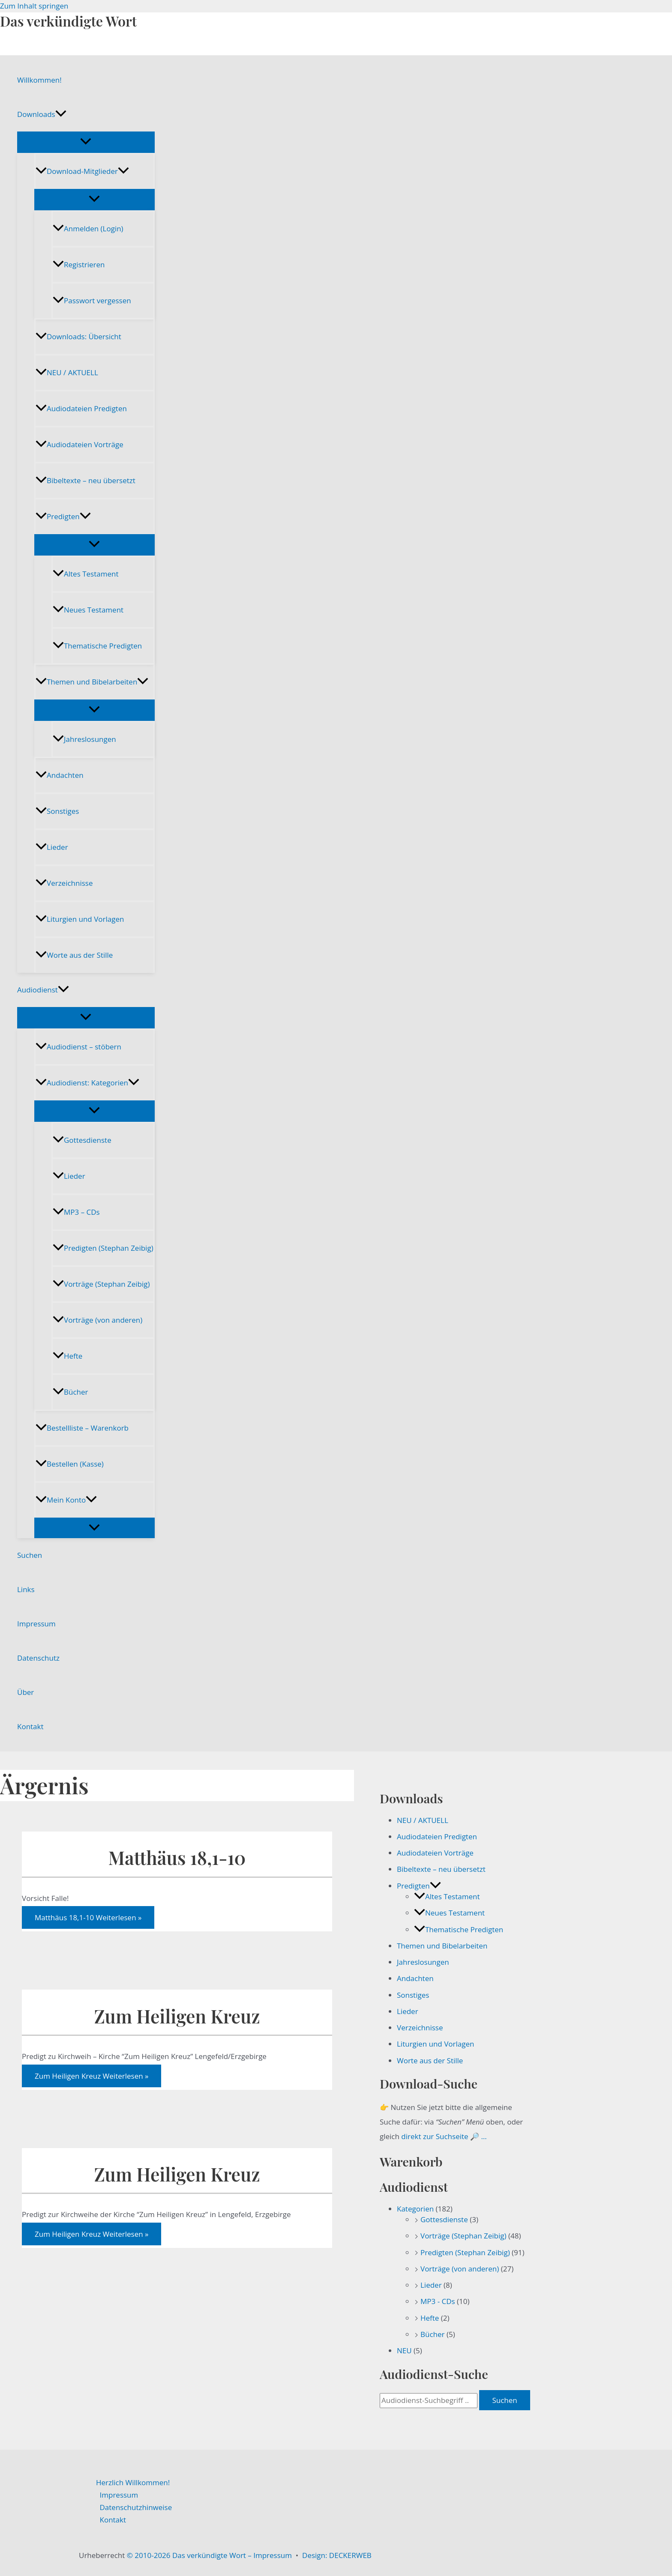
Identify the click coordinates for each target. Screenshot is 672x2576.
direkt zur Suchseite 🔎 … (443, 2136)
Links (26, 1589)
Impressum (36, 1624)
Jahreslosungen (84, 739)
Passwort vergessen (92, 300)
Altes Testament (85, 574)
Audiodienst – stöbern (78, 1047)
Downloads (41, 114)
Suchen (29, 1555)
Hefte (67, 1356)
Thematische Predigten (97, 646)
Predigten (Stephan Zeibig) (103, 1248)
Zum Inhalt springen (34, 6)
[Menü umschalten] (86, 141)
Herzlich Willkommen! (133, 2482)
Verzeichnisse (64, 883)
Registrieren (79, 264)
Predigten (63, 516)
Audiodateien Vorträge (79, 444)
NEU (404, 2350)
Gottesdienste (82, 1140)
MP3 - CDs (437, 2301)
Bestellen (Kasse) (70, 1464)
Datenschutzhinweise (136, 2507)
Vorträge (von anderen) (97, 1320)
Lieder (52, 847)
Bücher (70, 1392)
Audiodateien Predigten (81, 408)
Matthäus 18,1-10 (177, 1857)
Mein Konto (66, 1500)
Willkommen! (39, 80)
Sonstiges (57, 811)
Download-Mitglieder (82, 171)
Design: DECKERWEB (337, 2555)
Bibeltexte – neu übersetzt (85, 480)
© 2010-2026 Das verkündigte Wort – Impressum (209, 2555)
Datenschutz (38, 1658)
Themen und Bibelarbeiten (92, 682)
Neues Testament (88, 610)
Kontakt (30, 1726)
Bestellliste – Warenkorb (82, 1428)
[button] (60, 114)
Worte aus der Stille (74, 955)
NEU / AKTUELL (67, 372)
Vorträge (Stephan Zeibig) (101, 1284)
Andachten (60, 775)
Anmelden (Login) (88, 228)
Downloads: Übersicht (78, 336)
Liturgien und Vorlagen (80, 919)
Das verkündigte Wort (68, 21)
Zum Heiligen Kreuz (177, 2016)
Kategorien (415, 2209)
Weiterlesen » (88, 1917)
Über (25, 1692)
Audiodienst (43, 990)
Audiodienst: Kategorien (87, 1083)
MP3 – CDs (76, 1212)
